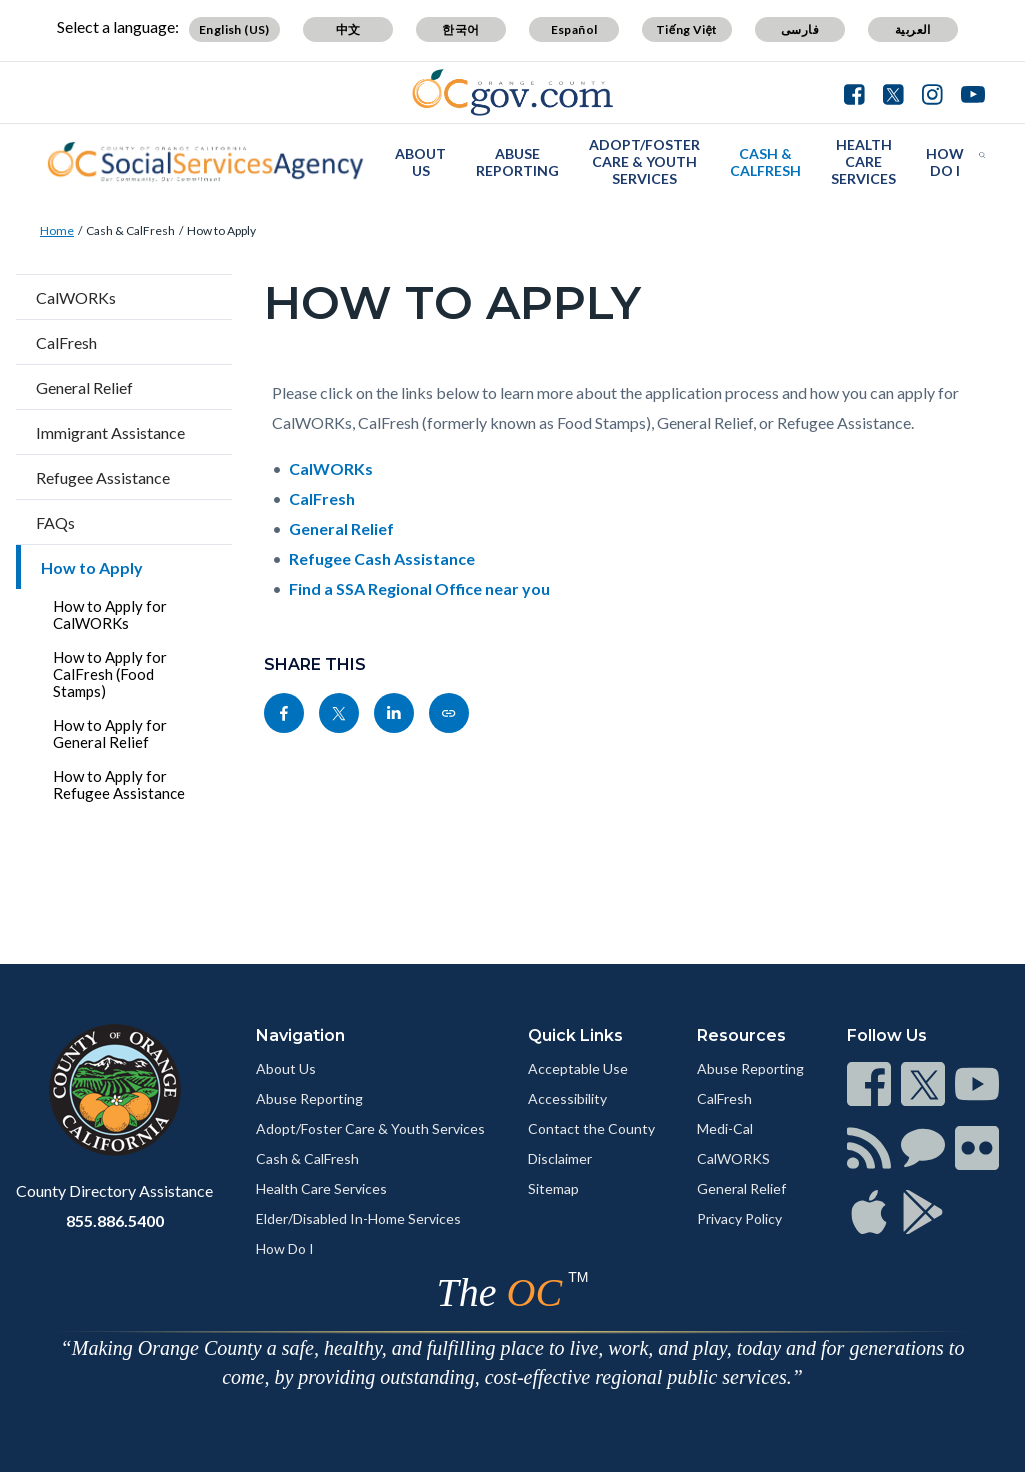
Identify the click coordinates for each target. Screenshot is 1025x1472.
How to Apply (221, 230)
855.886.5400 (115, 1220)
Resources (741, 1035)
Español (574, 29)
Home (57, 230)
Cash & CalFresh (765, 162)
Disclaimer (560, 1158)
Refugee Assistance (103, 477)
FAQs (55, 522)
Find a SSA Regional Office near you (419, 588)
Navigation (300, 1035)
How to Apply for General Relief (110, 733)
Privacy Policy (739, 1218)
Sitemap (553, 1188)
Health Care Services (863, 161)
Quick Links (575, 1035)
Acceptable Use (578, 1068)
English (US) (234, 29)
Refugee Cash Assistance (382, 558)
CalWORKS (733, 1158)
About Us (420, 162)
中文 (348, 29)
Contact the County (591, 1128)
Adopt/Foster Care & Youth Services (644, 161)
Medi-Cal (725, 1128)
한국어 (460, 29)
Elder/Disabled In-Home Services (358, 1218)
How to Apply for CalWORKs (110, 614)
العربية (913, 29)
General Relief (84, 387)
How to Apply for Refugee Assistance (119, 784)
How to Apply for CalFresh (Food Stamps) (110, 674)
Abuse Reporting (517, 162)
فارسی (800, 29)
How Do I (945, 162)
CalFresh (66, 342)
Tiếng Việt (687, 29)
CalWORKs (76, 297)
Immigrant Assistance (110, 432)
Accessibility (567, 1098)
